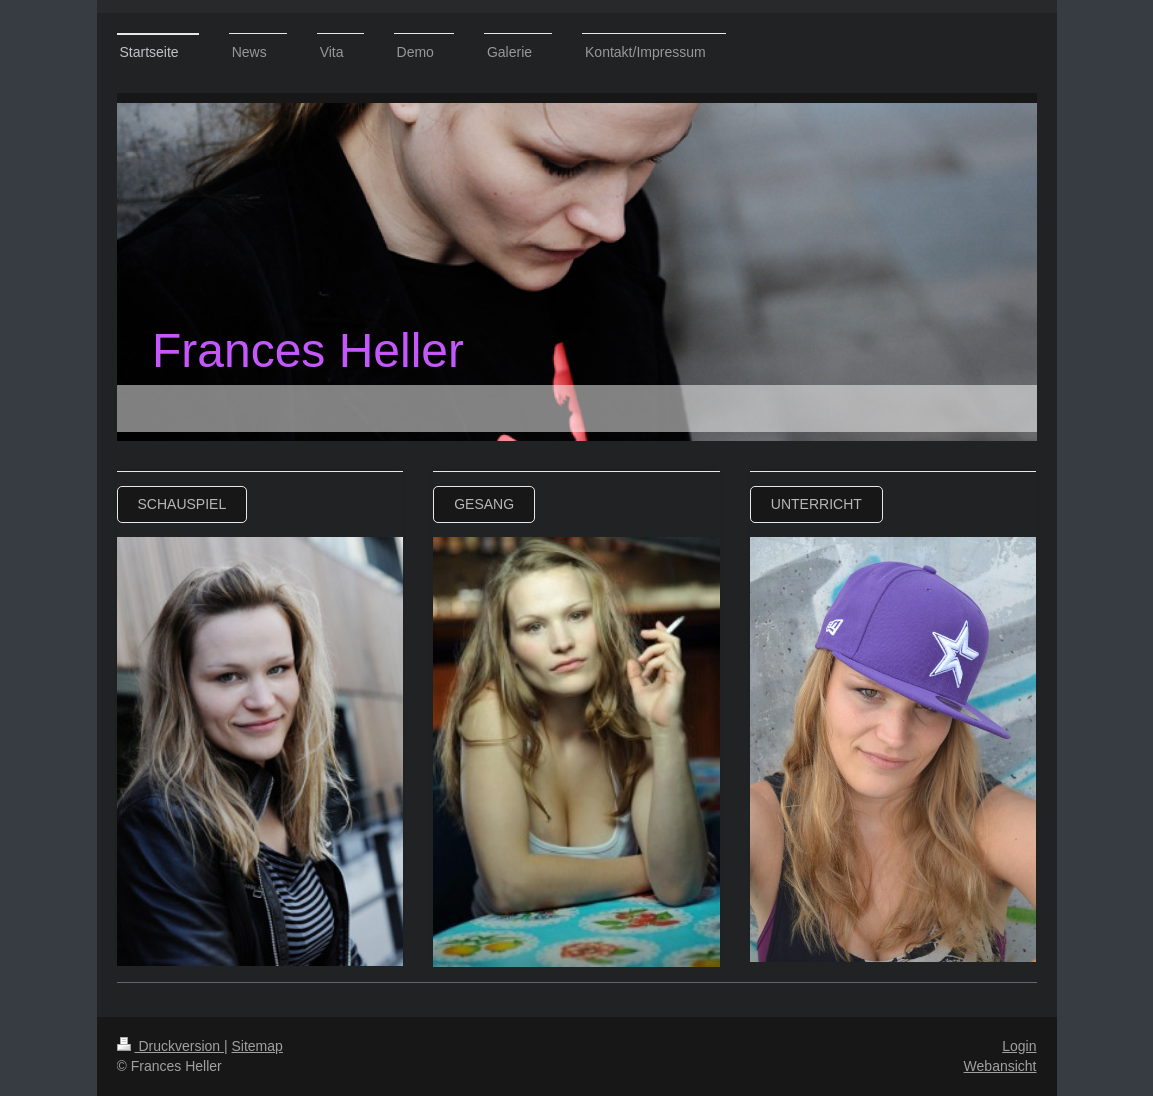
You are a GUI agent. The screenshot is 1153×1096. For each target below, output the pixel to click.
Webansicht (1000, 1066)
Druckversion (170, 1046)
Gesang (484, 504)
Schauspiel (182, 504)
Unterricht (816, 504)
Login (1019, 1046)
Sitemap (257, 1046)
